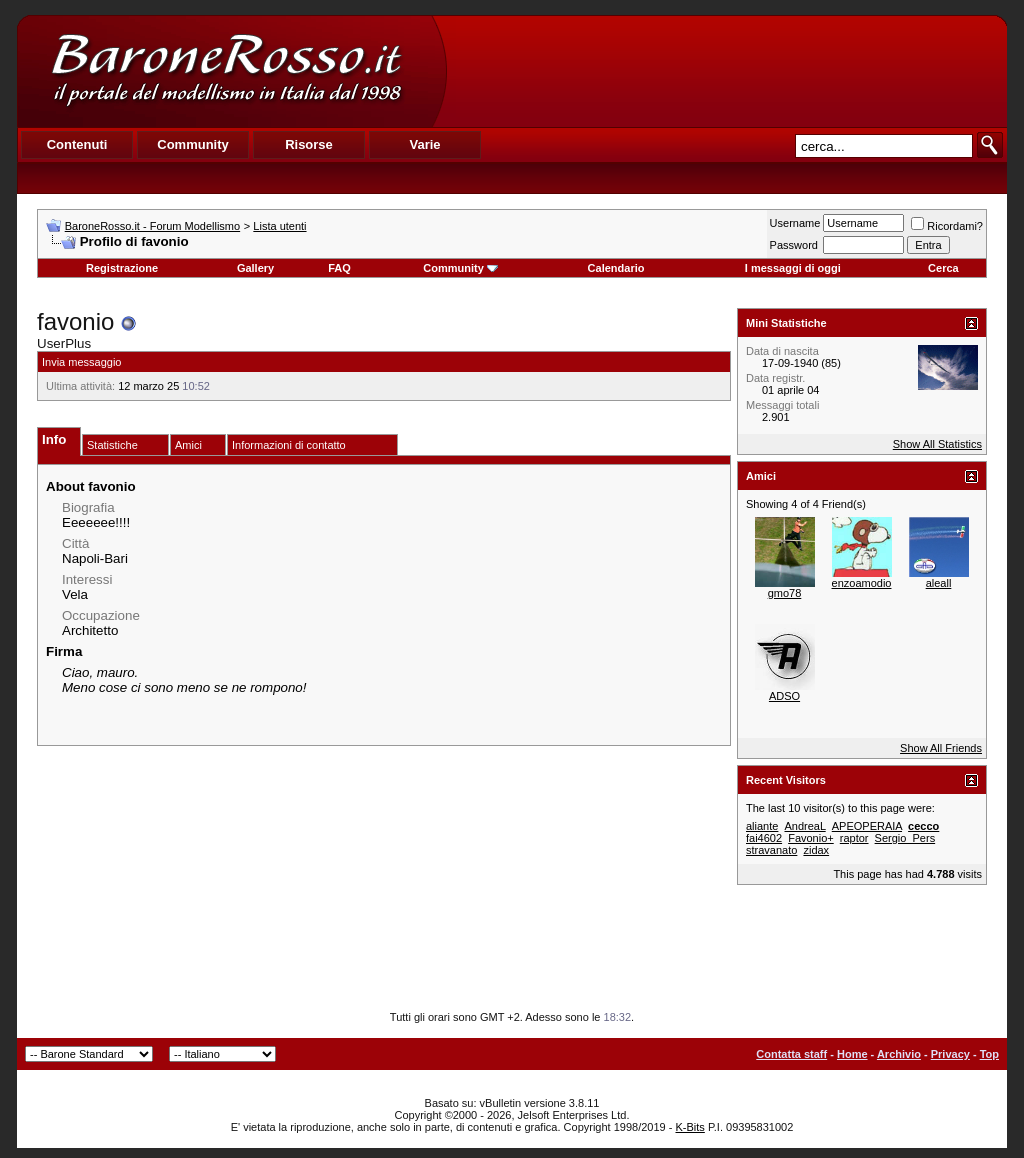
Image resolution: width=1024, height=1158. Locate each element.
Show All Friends (941, 748)
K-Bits (689, 1127)
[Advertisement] (726, 71)
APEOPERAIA (867, 826)
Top (989, 1054)
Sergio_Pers (905, 838)
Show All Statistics (937, 444)
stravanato (771, 850)
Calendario (616, 268)
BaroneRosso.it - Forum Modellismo (152, 226)
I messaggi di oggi (793, 268)
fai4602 (764, 838)
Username (795, 223)
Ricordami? (947, 226)
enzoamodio (862, 583)
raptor (854, 838)
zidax (816, 850)
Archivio (899, 1054)
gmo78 (785, 593)
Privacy (950, 1054)
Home (852, 1054)
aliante (762, 826)
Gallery (255, 268)
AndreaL (804, 826)
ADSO (784, 696)
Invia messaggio (82, 362)
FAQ (339, 268)
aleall (939, 583)
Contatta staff (791, 1054)
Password (794, 245)
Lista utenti (279, 226)
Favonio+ (811, 838)
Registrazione (122, 268)
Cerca (943, 268)
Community (460, 268)
